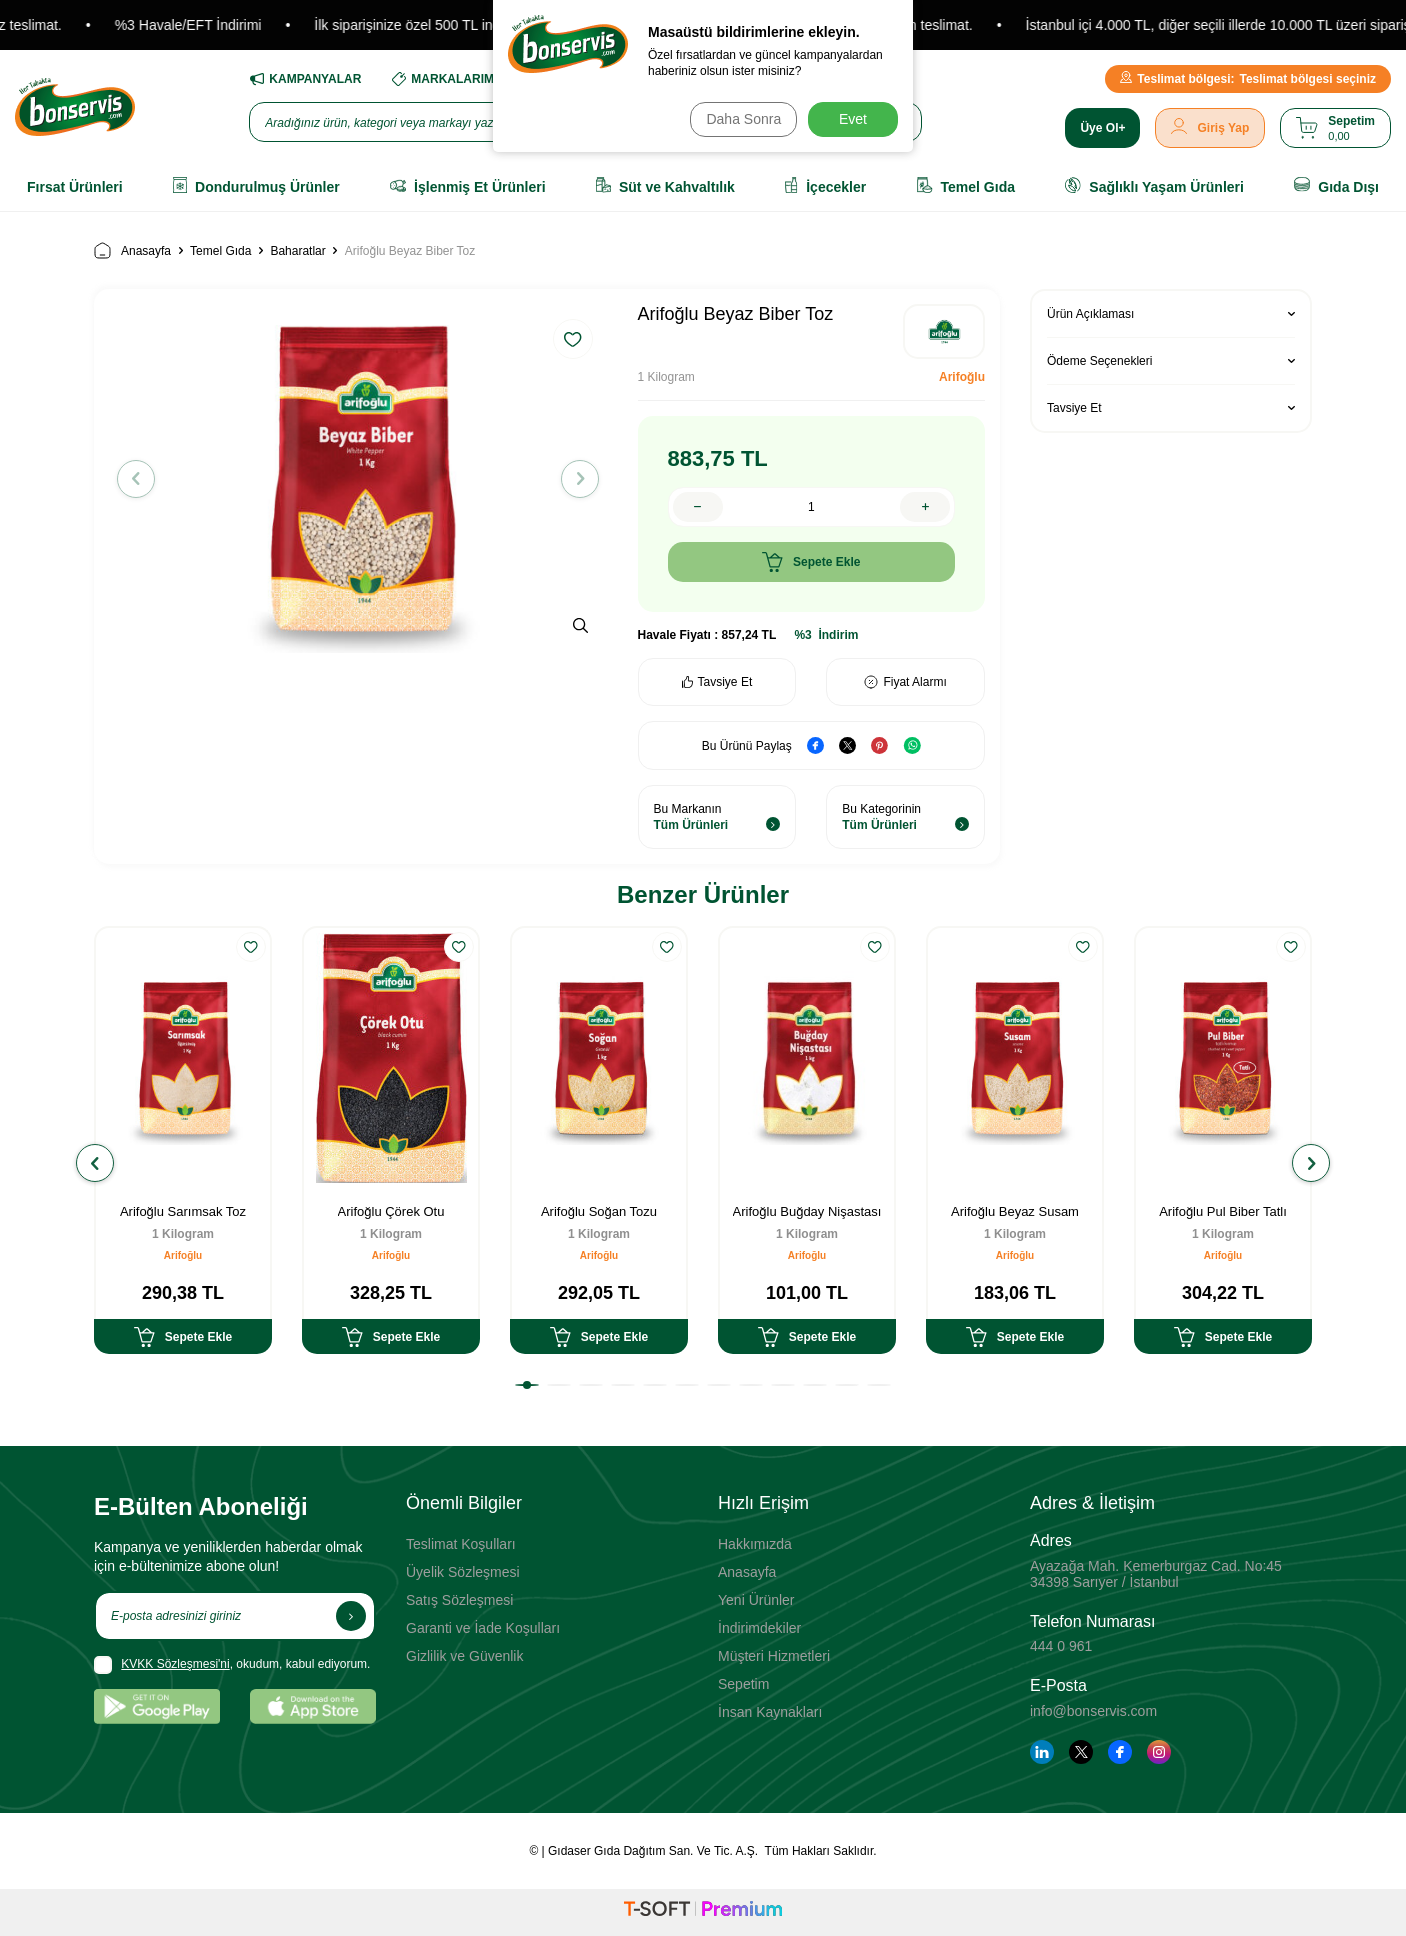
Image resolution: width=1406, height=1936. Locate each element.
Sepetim (743, 1684)
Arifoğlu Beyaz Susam (1015, 1211)
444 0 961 (1061, 1646)
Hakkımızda (755, 1544)
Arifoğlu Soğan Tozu (599, 1211)
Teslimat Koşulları (461, 1544)
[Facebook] (1120, 1752)
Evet (853, 119)
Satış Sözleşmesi (459, 1600)
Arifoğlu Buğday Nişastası (807, 1211)
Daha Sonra (739, 119)
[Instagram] (1159, 1752)
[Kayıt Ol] (351, 1616)
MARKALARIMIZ (447, 79)
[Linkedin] (1042, 1752)
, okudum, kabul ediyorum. (232, 1665)
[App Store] (313, 1706)
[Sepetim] (1335, 128)
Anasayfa (132, 250)
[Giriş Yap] (1210, 128)
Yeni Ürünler (756, 1600)
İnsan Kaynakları (770, 1712)
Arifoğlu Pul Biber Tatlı (1223, 1211)
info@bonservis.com (1093, 1711)
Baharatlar (297, 251)
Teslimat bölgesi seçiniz (1248, 79)
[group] (358, 478)
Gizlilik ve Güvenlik (464, 1656)
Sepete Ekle (811, 562)
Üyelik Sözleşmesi (463, 1572)
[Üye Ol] (1102, 128)
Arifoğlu (962, 377)
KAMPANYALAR (305, 79)
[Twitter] (1081, 1752)
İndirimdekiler (759, 1628)
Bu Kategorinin (905, 817)
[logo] (75, 107)
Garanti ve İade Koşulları (483, 1628)
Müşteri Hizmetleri (774, 1656)
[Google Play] (157, 1706)
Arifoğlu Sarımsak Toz (183, 1211)
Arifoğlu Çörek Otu (391, 1211)
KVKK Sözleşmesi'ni (175, 1664)
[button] (143, 479)
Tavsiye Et (717, 682)
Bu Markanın (717, 817)
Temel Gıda (220, 251)
